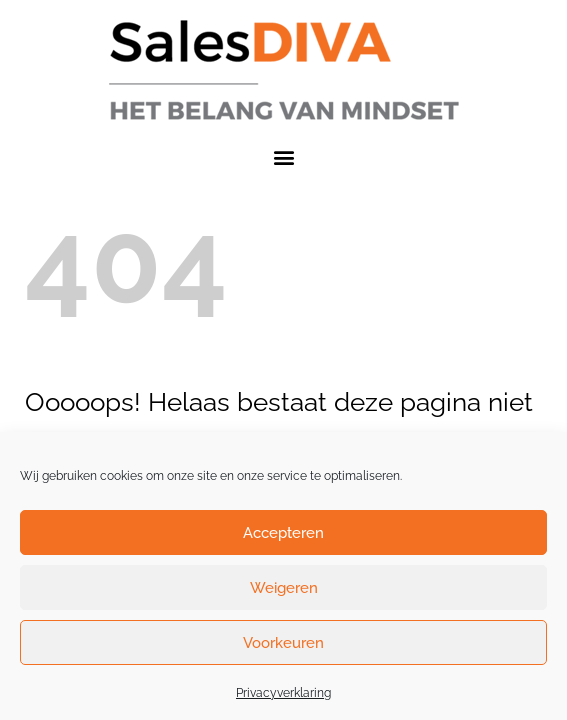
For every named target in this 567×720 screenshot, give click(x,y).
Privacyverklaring (283, 693)
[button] (283, 156)
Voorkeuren (283, 643)
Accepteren (283, 533)
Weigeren (284, 588)
